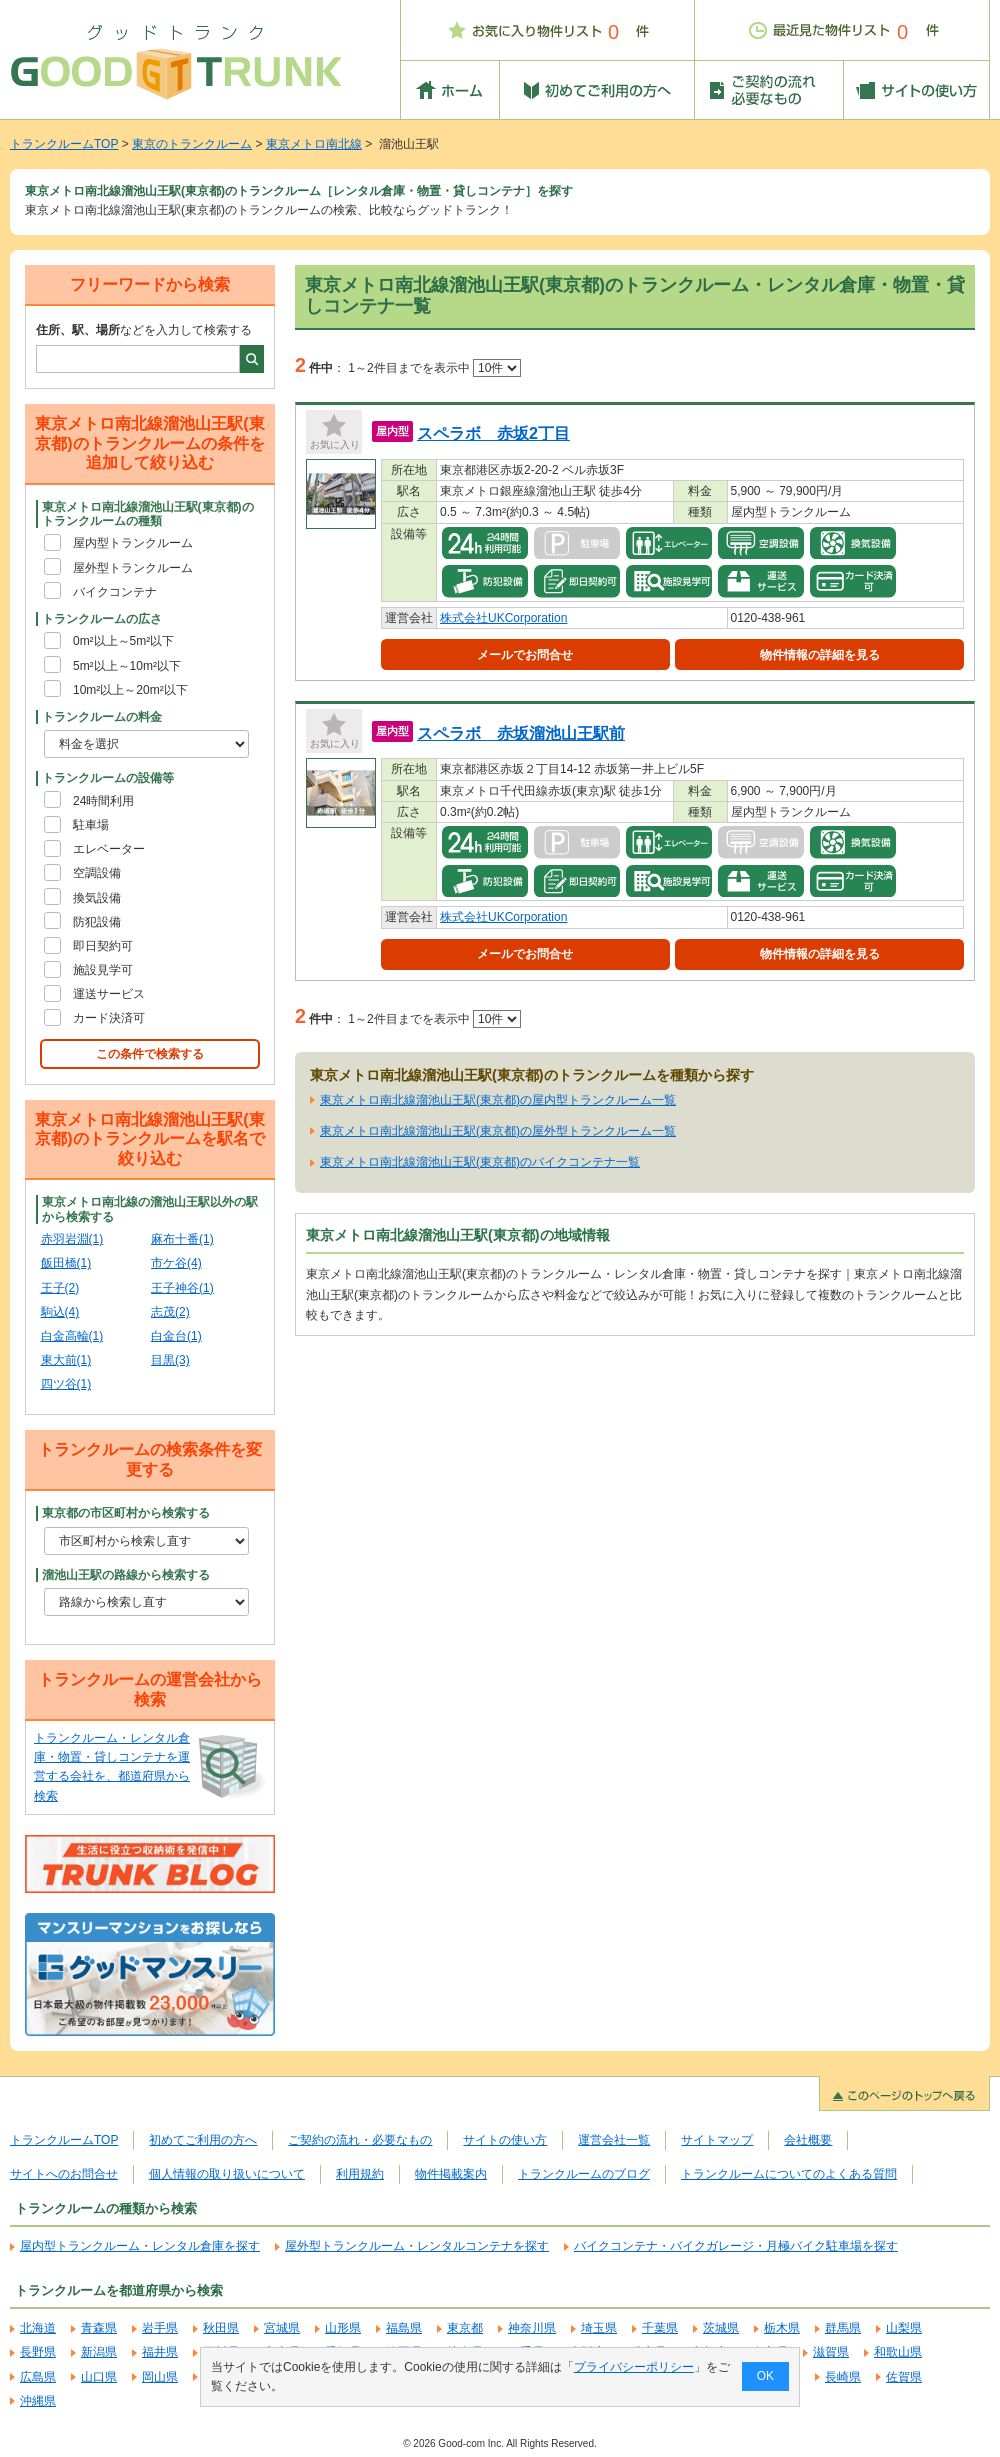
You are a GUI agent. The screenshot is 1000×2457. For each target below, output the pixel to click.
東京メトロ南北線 (314, 144)
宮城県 (282, 2328)
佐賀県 (904, 2377)
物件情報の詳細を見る (820, 655)
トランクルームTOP (64, 144)
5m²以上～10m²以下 (127, 666)
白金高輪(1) (72, 1336)
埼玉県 (599, 2328)
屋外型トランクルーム (133, 568)
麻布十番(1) (182, 1239)
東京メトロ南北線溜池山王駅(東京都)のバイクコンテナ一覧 (480, 1162)
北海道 (38, 2328)
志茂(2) (170, 1312)
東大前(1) (66, 1360)
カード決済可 (109, 1018)
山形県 (343, 2328)
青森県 (99, 2328)
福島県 (404, 2328)
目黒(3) (170, 1360)
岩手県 (160, 2328)
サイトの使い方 (505, 2140)
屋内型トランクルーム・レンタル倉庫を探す (140, 2246)
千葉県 (660, 2328)
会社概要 (808, 2140)
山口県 (99, 2377)
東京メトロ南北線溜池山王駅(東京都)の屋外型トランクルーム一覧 (498, 1131)
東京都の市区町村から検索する (126, 1513)
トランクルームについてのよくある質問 (789, 2174)
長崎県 (843, 2377)
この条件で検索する (150, 1054)
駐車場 (91, 825)
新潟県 (99, 2352)
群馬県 (843, 2328)
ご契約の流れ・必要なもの (360, 2140)
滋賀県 (831, 2352)
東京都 (465, 2328)
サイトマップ (717, 2140)
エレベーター (109, 849)
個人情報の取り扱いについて (227, 2174)
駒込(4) (60, 1312)
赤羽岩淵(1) (72, 1239)
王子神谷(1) (182, 1288)
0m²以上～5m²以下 (123, 641)
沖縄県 (38, 2401)
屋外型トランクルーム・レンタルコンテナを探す (417, 2246)
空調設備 (97, 873)
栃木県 (782, 2328)
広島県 (38, 2377)
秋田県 (221, 2328)
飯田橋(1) (66, 1263)
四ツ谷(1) (66, 1384)
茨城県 (721, 2328)
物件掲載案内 (451, 2174)
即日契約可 (103, 946)
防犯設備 (97, 922)
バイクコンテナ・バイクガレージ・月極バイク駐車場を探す (736, 2246)
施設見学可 (103, 970)
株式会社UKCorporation (503, 618)
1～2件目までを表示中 (434, 368)
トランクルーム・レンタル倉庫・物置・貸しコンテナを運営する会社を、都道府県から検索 (112, 1767)
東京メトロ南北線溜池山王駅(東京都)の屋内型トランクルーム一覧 (498, 1100)
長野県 (38, 2352)
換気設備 (97, 898)
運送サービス (109, 994)
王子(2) (60, 1288)
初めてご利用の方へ (203, 2140)
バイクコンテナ (115, 592)
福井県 (160, 2352)
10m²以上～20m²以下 (130, 690)
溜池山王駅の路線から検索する (126, 1575)
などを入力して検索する (144, 330)
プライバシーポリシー (634, 2367)
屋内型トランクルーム (133, 543)
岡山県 (160, 2377)
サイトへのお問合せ (64, 2174)
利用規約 (360, 2174)
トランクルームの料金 (102, 717)
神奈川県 (532, 2328)
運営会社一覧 (614, 2140)
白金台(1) (176, 1336)
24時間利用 (103, 801)
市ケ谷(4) (176, 1263)
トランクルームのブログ (584, 2174)
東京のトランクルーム (192, 144)
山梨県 (904, 2328)
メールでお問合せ (525, 655)
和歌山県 (898, 2352)
